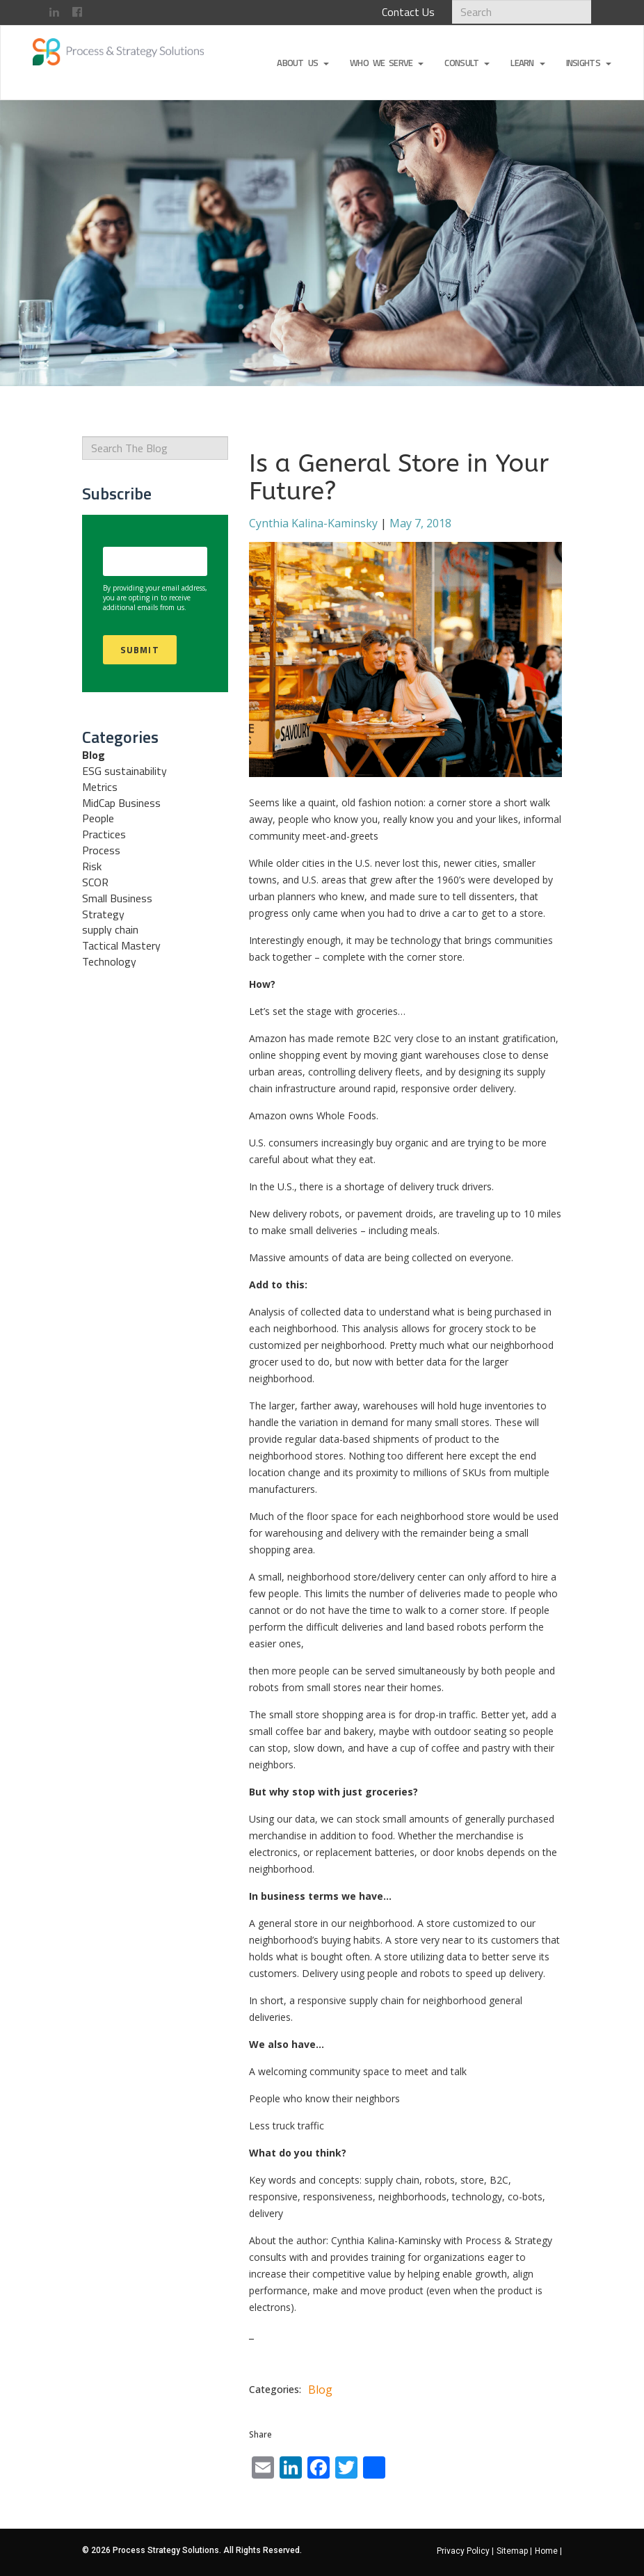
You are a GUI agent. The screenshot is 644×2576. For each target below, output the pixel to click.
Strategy (103, 914)
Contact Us (408, 11)
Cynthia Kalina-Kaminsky (313, 523)
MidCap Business (121, 802)
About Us (303, 63)
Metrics (100, 786)
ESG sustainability (124, 770)
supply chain (110, 929)
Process (101, 850)
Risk (92, 866)
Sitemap (514, 2551)
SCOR (95, 882)
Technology (109, 961)
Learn (527, 63)
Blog (93, 754)
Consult (467, 63)
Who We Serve (387, 63)
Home (548, 2551)
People (98, 818)
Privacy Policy (465, 2551)
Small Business (117, 898)
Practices (104, 834)
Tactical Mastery (121, 945)
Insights (588, 63)
